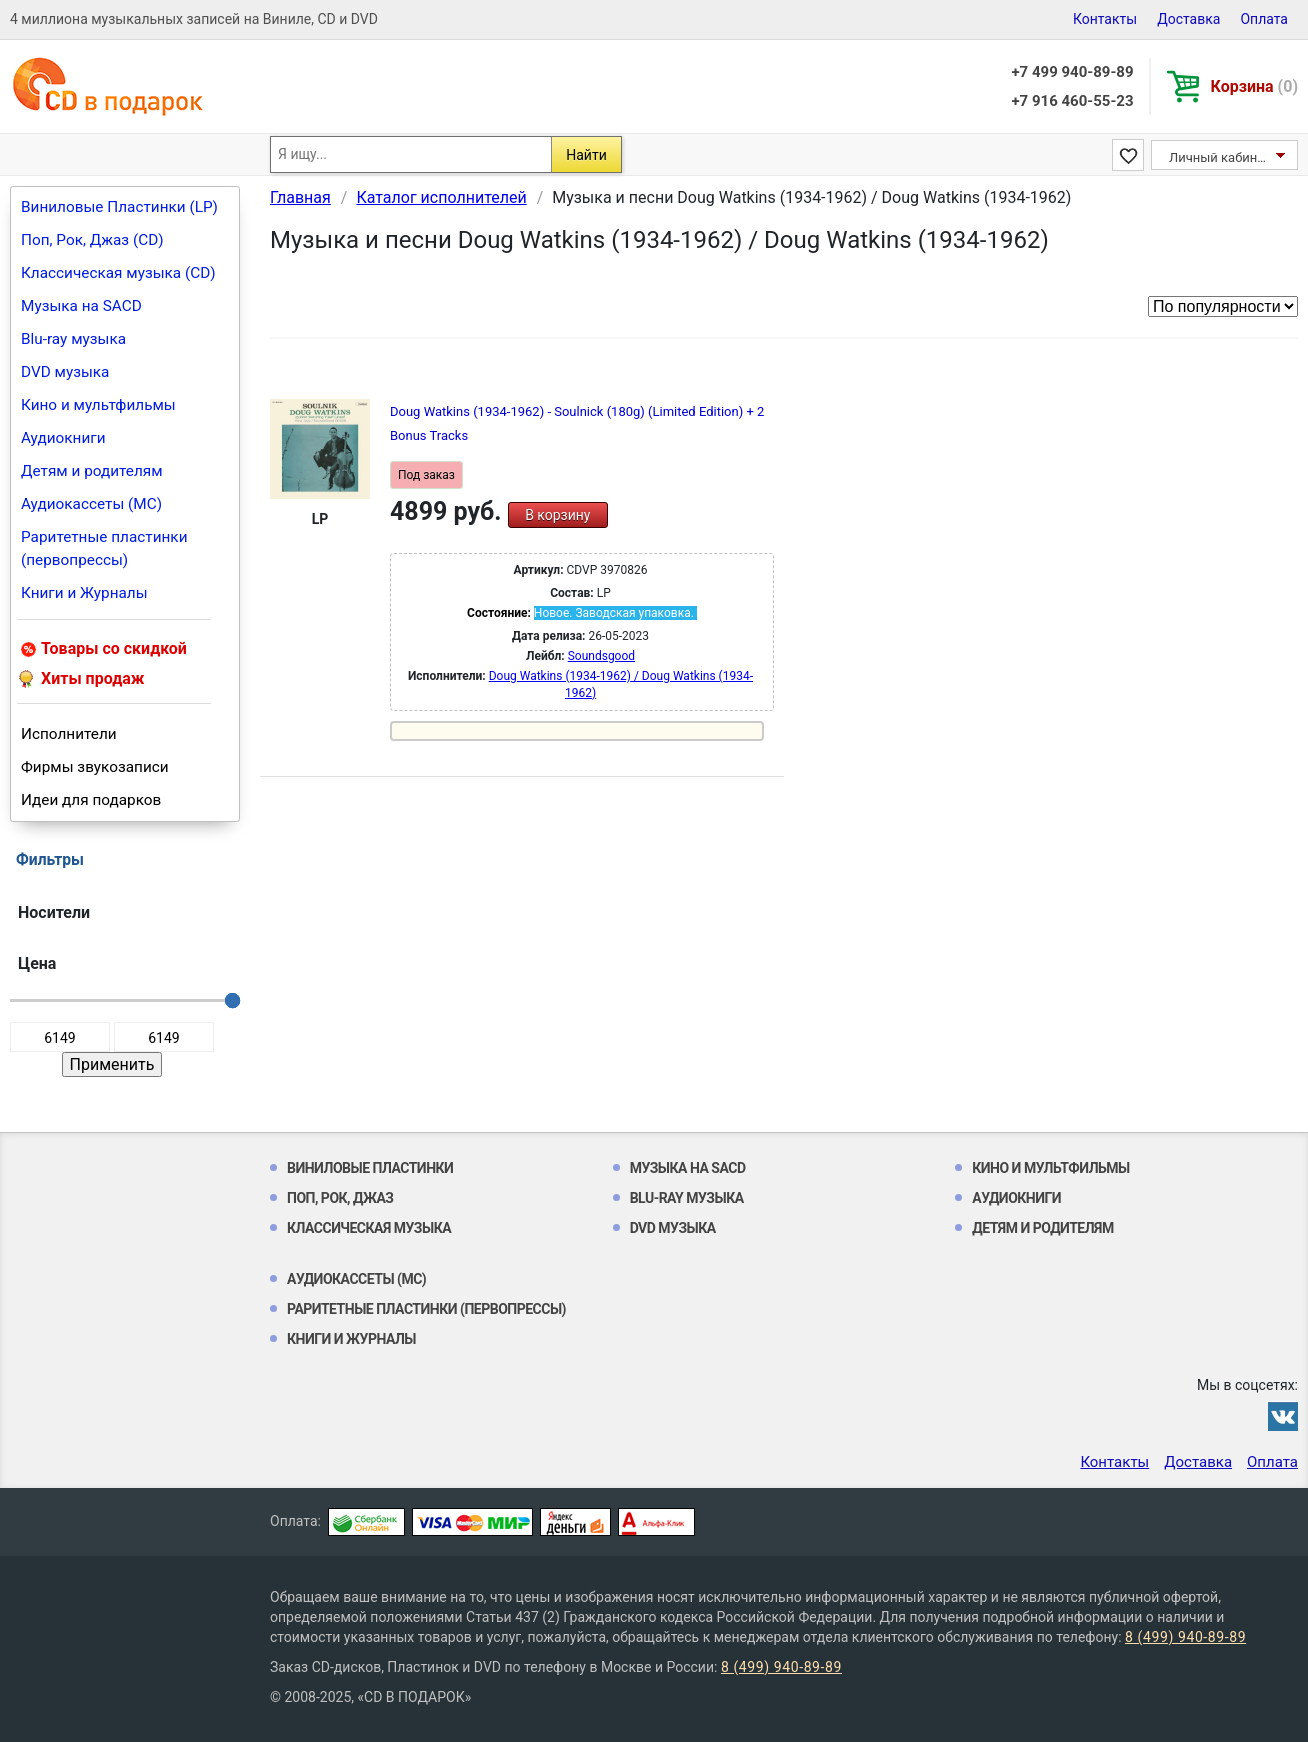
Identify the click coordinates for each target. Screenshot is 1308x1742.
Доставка (1188, 19)
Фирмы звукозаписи (95, 767)
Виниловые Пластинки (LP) (119, 207)
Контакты (1105, 19)
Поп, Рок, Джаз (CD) (92, 240)
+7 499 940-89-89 (1072, 72)
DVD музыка (65, 372)
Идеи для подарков (91, 800)
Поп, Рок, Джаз (340, 1198)
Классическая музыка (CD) (118, 273)
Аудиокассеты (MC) (91, 504)
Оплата (1264, 19)
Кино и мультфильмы (98, 405)
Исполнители (69, 734)
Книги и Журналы (84, 593)
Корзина (1254, 86)
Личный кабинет (1219, 157)
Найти (586, 155)
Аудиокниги (63, 438)
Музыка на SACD (81, 306)
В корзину (557, 515)
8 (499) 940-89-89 (1185, 1637)
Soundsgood (601, 656)
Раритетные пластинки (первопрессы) (104, 548)
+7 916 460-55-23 (1072, 101)
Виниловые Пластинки (370, 1168)
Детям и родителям (92, 471)
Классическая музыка (369, 1228)
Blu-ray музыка (73, 339)
